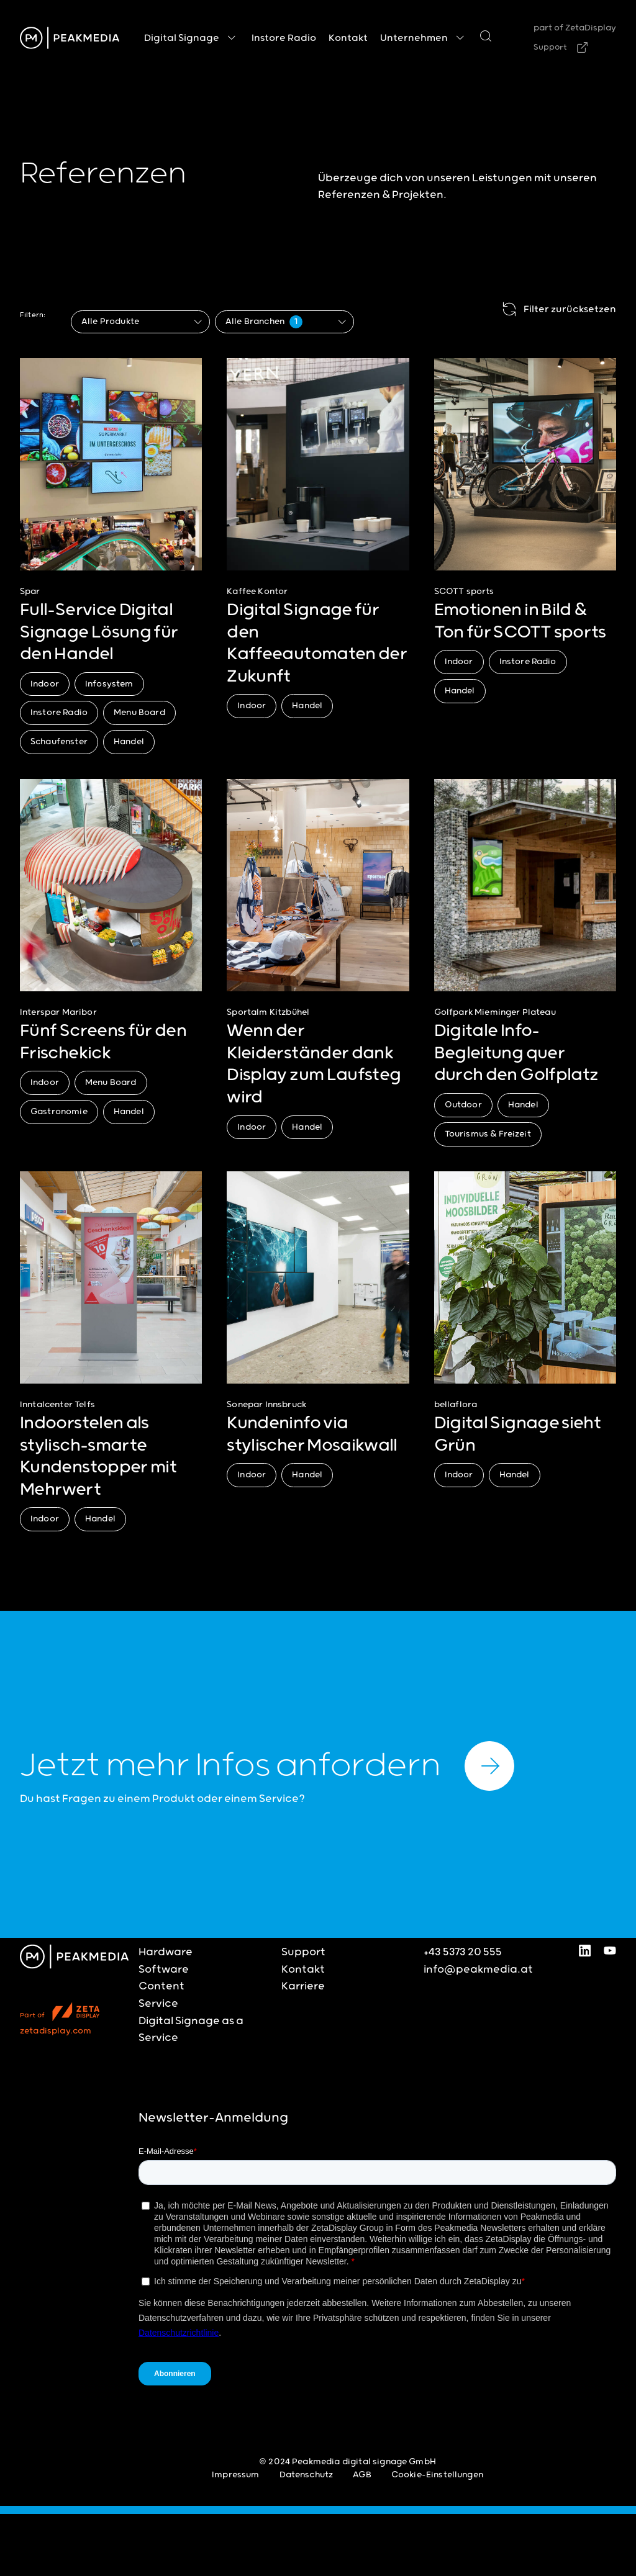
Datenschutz (306, 2475)
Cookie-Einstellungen (437, 2475)
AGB (362, 2475)
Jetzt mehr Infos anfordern (267, 1766)
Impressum (235, 2475)
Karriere (303, 1986)
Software (164, 1969)
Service (158, 2003)
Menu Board (139, 713)
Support (550, 47)
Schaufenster (59, 742)
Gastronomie (59, 1112)
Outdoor (463, 1105)
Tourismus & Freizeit (488, 1134)
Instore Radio (59, 713)
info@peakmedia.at (478, 1969)
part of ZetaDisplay (575, 28)
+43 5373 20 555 (463, 1952)
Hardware (166, 1952)
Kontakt (303, 1969)
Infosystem (109, 684)
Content (161, 1986)
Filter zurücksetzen (557, 310)
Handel (129, 742)
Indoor (44, 684)
